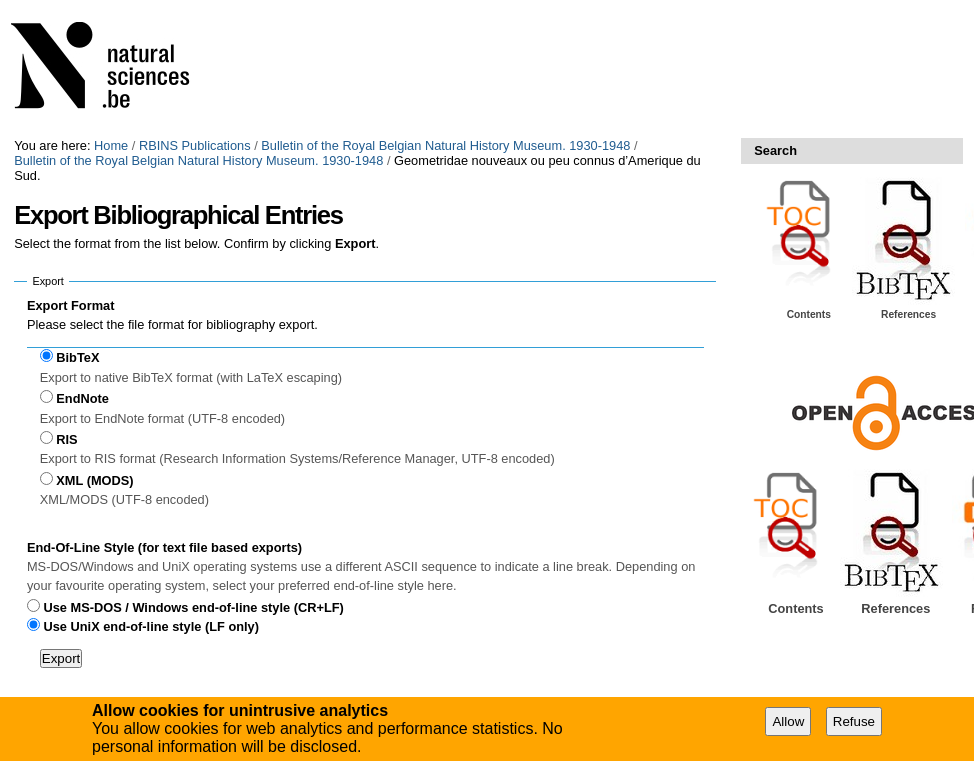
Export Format (70, 305)
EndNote (82, 398)
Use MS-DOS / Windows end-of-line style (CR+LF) (194, 607)
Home (111, 145)
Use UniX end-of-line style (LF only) (151, 626)
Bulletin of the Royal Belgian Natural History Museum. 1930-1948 (445, 145)
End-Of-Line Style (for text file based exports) (164, 547)
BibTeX (77, 357)
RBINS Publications (195, 145)
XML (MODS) (94, 480)
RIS (66, 439)
